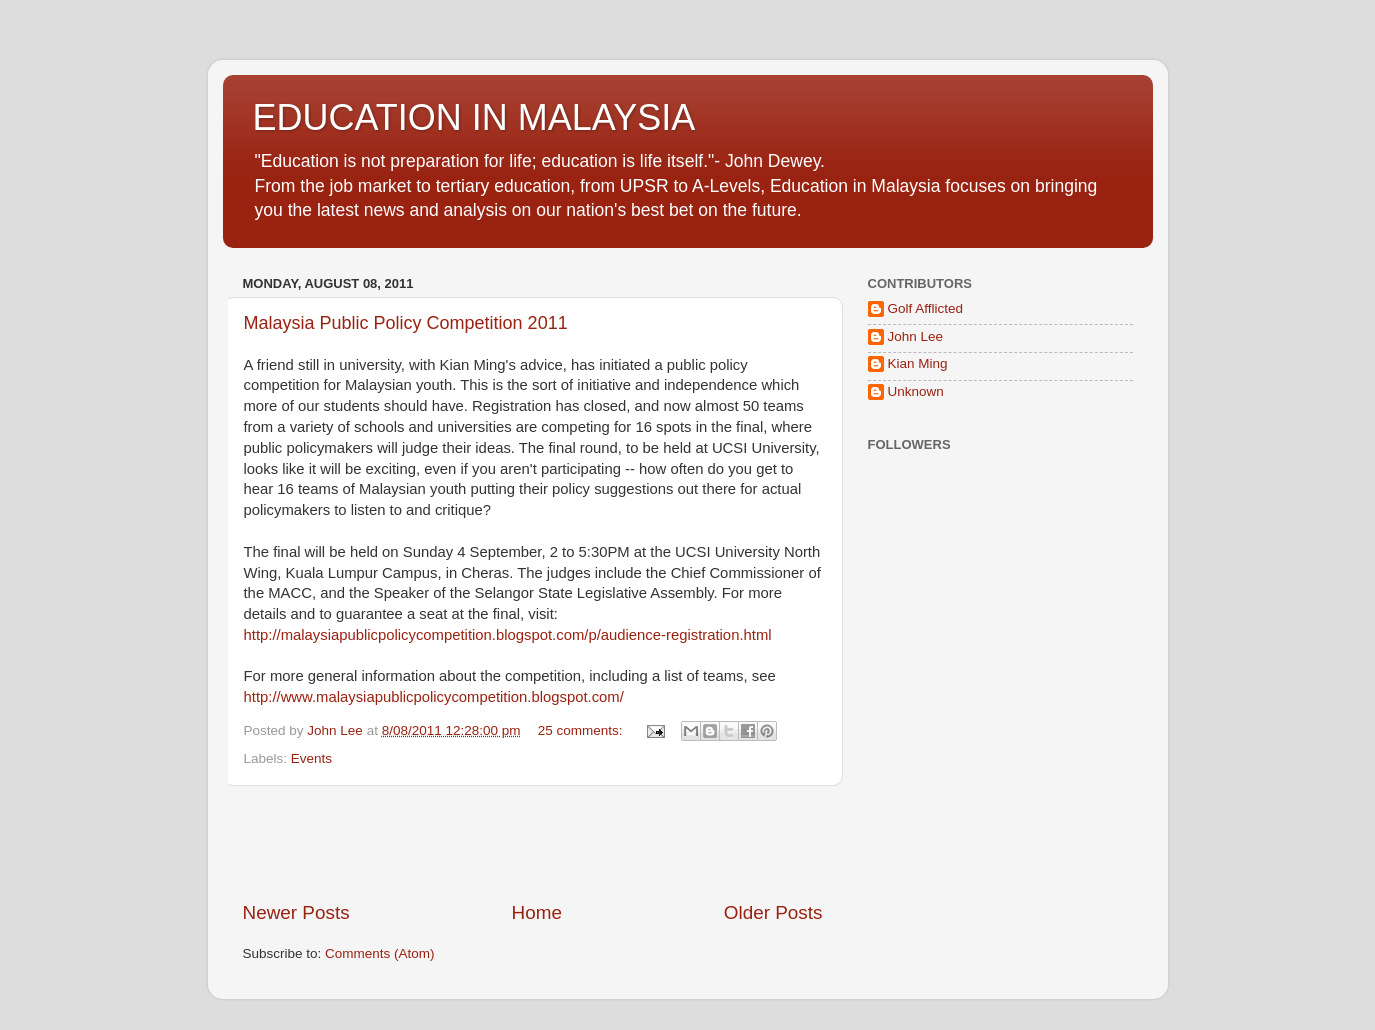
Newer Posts (296, 912)
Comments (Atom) (380, 953)
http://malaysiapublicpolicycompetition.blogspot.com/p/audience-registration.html (508, 635)
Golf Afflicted (926, 308)
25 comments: (582, 730)
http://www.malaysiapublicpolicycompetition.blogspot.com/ (434, 697)
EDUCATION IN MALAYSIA (474, 117)
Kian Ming (918, 363)
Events (311, 758)
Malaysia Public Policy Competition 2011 (406, 323)
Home (537, 912)
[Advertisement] (533, 843)
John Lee (916, 336)
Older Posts (773, 912)
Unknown (916, 391)
